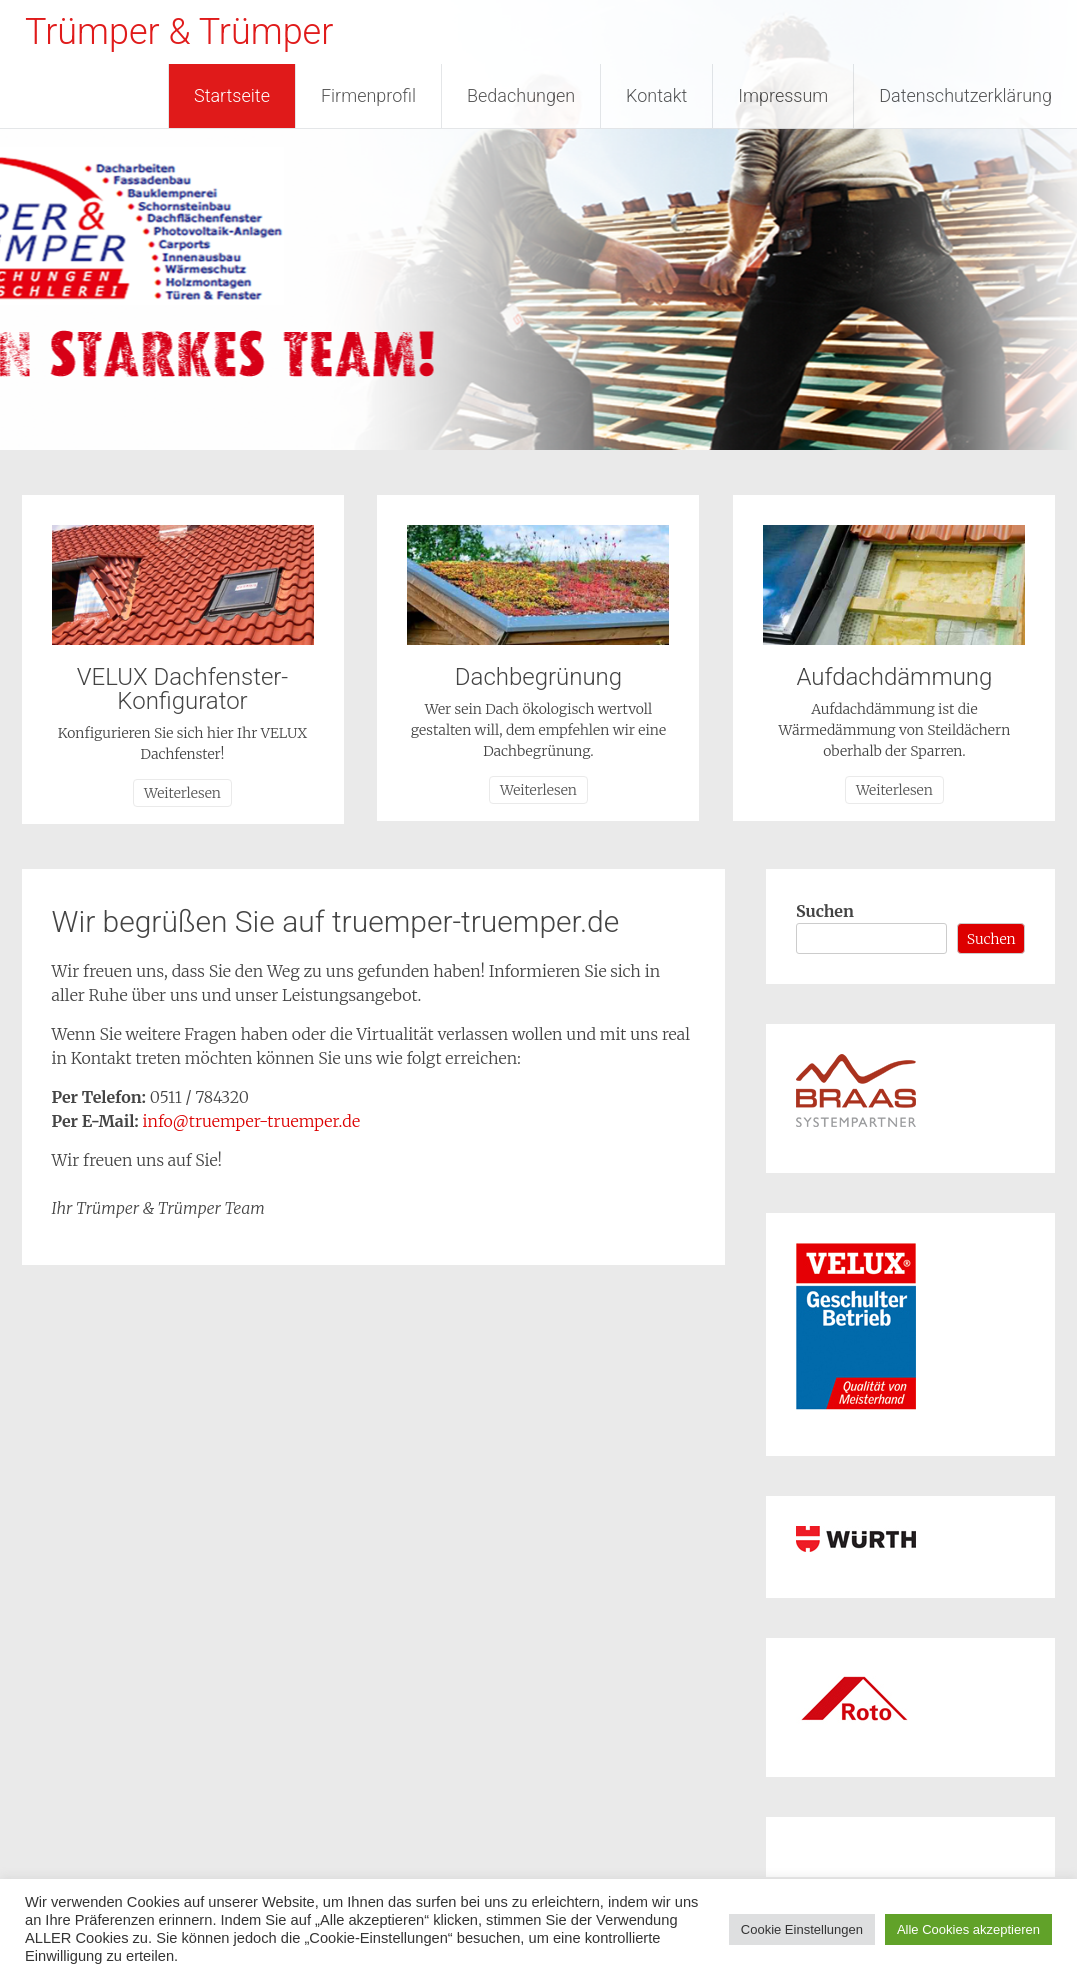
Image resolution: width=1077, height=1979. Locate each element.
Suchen (825, 911)
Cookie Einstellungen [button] (802, 1929)
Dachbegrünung (538, 677)
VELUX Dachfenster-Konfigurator (182, 689)
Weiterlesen (182, 793)
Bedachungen (521, 95)
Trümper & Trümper (179, 32)
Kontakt (656, 95)
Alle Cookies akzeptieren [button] (968, 1929)
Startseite (232, 95)
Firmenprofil (368, 95)
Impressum (783, 95)
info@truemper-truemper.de (252, 1121)
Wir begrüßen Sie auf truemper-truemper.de (336, 921)
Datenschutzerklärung (965, 95)
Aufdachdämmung (894, 677)
